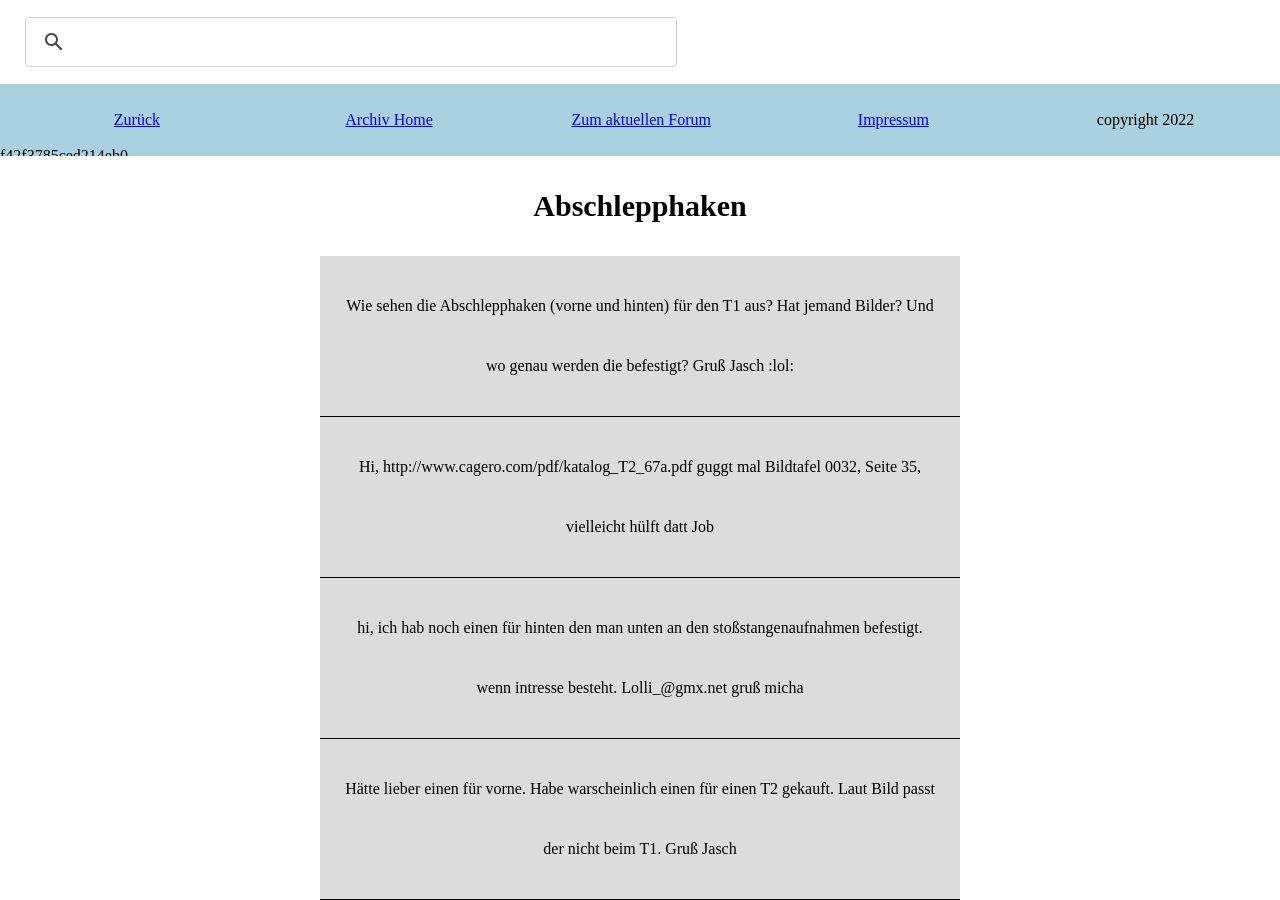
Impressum (893, 119)
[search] (348, 42)
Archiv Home (389, 119)
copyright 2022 (1145, 119)
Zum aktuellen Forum (641, 119)
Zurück (137, 119)
